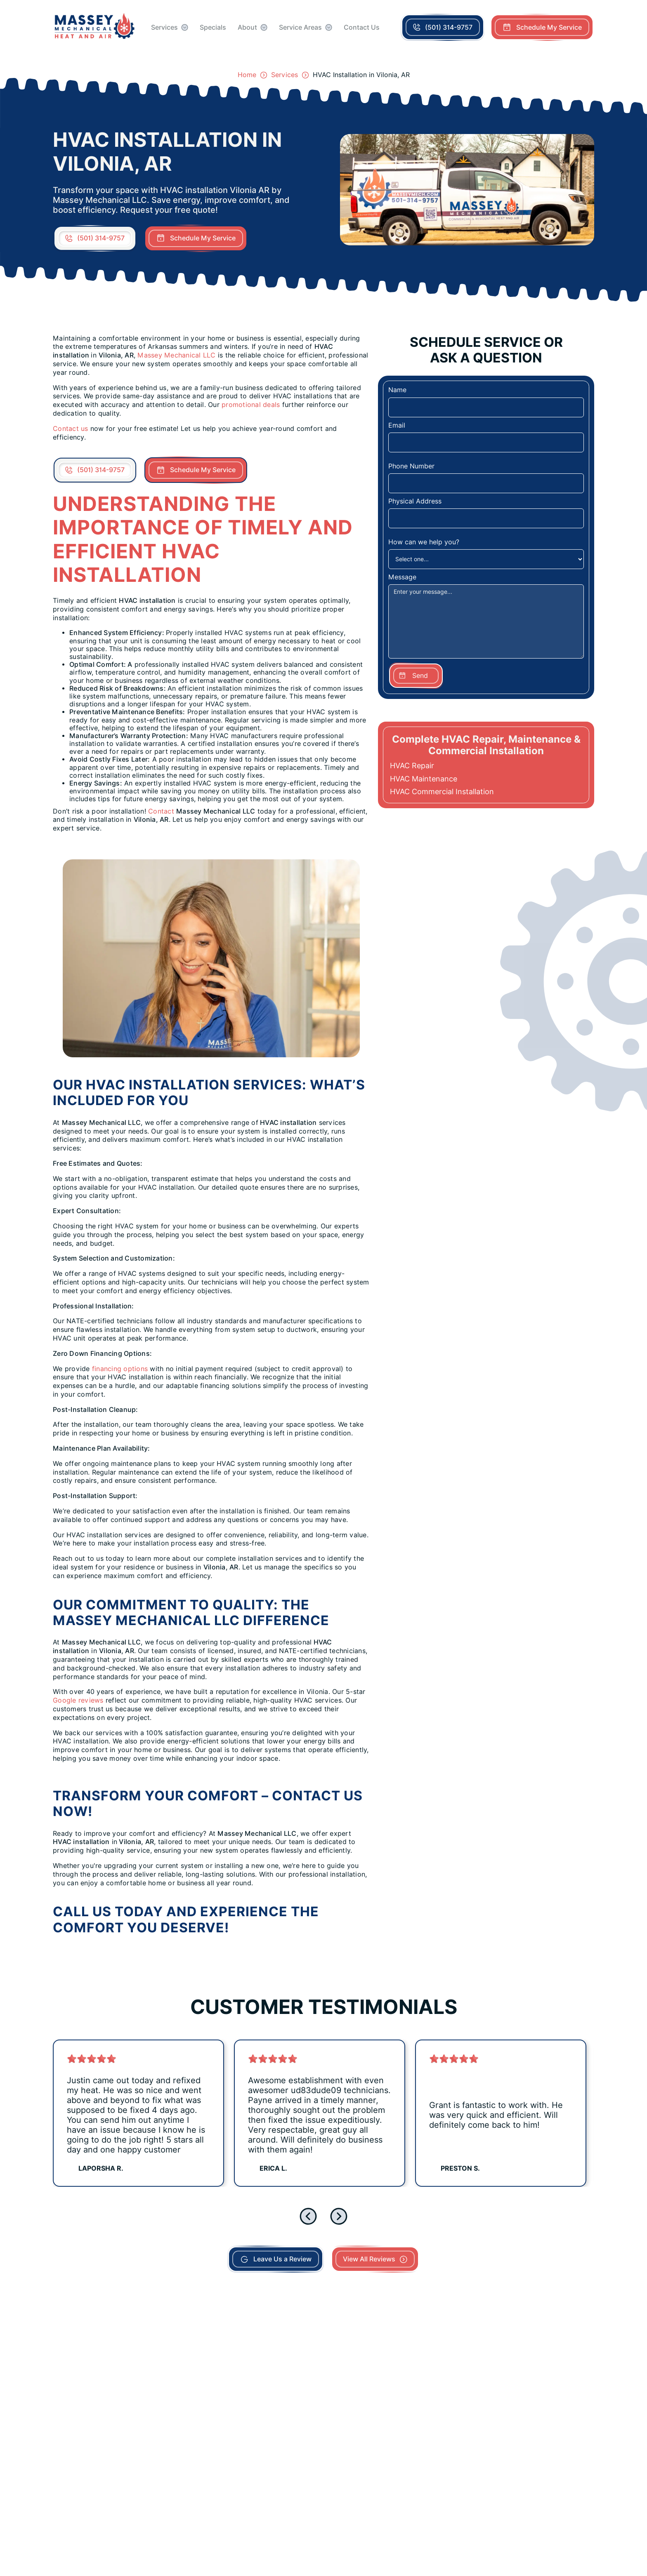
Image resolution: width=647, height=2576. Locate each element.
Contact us (71, 429)
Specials (213, 27)
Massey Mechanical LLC (176, 355)
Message (402, 577)
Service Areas (300, 27)
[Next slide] (339, 2216)
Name (397, 390)
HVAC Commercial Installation (442, 791)
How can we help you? (423, 542)
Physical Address (415, 501)
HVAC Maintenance (423, 778)
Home (247, 75)
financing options (120, 1369)
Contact (161, 811)
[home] (95, 27)
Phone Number (411, 466)
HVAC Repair (412, 765)
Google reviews (78, 1700)
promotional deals (251, 405)
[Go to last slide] (308, 2216)
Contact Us (362, 27)
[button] (169, 27)
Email (396, 425)
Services (164, 27)
